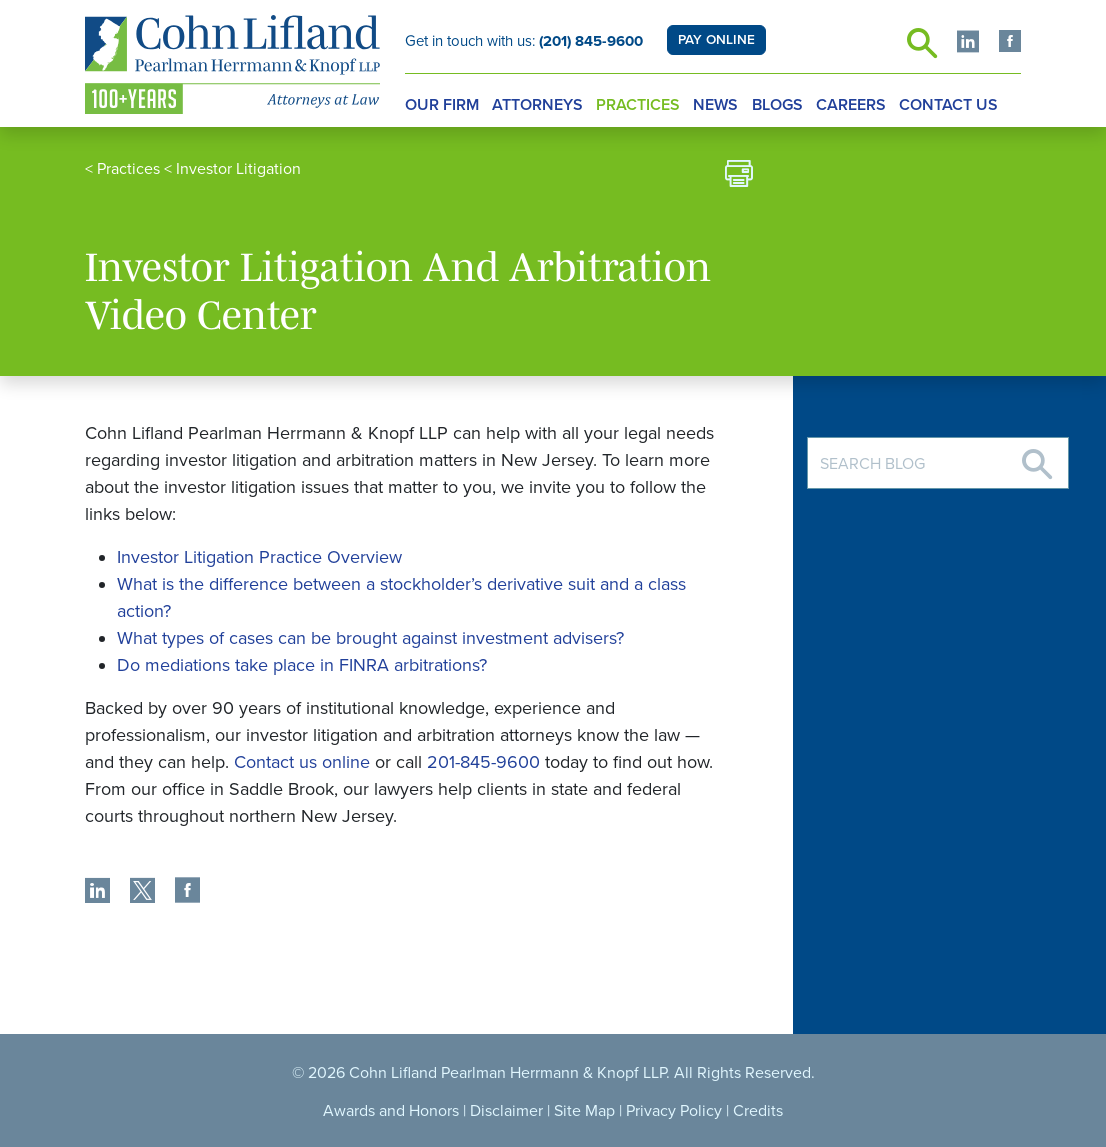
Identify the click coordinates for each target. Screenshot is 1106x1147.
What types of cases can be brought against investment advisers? (370, 638)
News (715, 105)
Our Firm (442, 105)
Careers (851, 105)
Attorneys (537, 105)
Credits (758, 1111)
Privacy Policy (674, 1111)
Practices (638, 105)
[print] (739, 176)
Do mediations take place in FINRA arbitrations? (302, 665)
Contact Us (948, 105)
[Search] (1037, 456)
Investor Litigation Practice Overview (259, 557)
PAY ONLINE (716, 40)
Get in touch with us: (524, 41)
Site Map (584, 1111)
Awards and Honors (391, 1111)
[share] (97, 893)
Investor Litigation (238, 169)
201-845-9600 (483, 762)
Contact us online (302, 762)
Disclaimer (506, 1111)
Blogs (777, 105)
